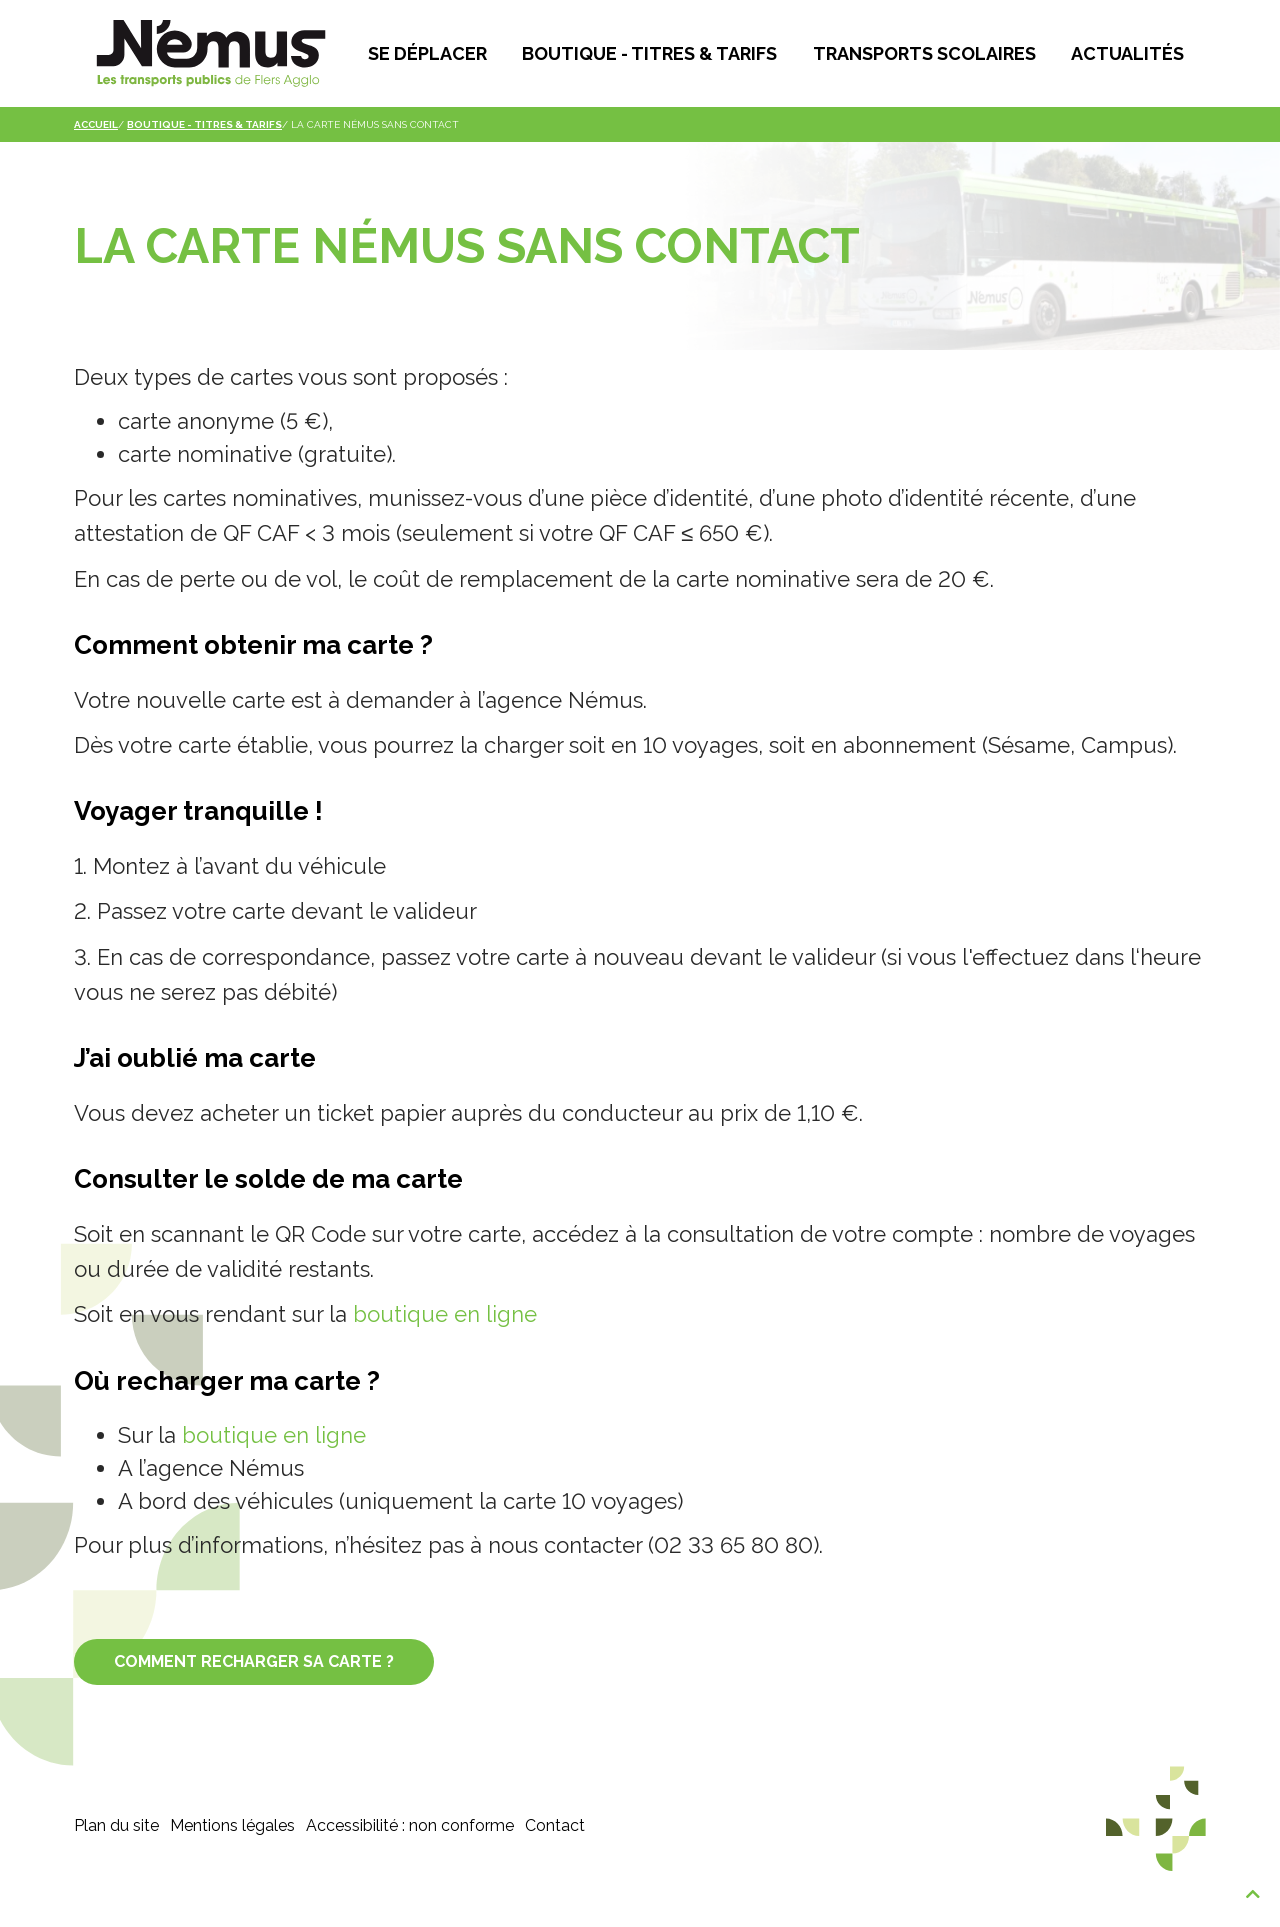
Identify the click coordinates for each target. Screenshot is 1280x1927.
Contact (555, 1860)
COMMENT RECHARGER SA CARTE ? (254, 1696)
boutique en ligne (445, 1350)
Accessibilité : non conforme (410, 1860)
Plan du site (116, 1860)
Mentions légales (232, 1860)
